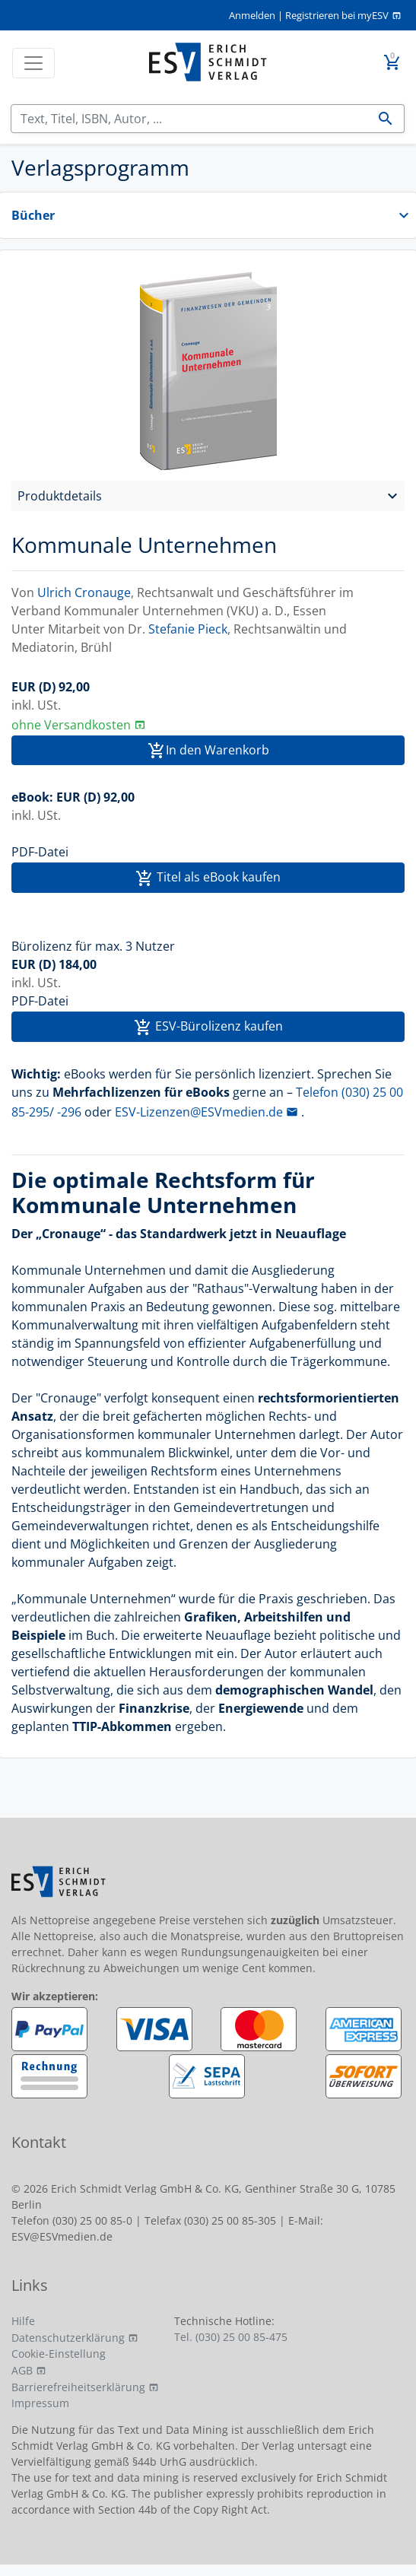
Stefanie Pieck (187, 629)
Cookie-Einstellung (58, 2353)
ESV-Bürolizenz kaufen (208, 1027)
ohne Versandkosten (71, 724)
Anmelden (252, 15)
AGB (22, 2370)
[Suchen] (189, 118)
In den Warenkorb (208, 751)
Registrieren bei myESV (337, 15)
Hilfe (23, 2321)
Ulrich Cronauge (84, 592)
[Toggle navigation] (33, 63)
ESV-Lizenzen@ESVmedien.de (199, 1112)
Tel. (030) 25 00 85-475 (230, 2337)
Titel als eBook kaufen (208, 878)
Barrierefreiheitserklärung (78, 2387)
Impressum (40, 2403)
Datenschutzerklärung (68, 2337)
